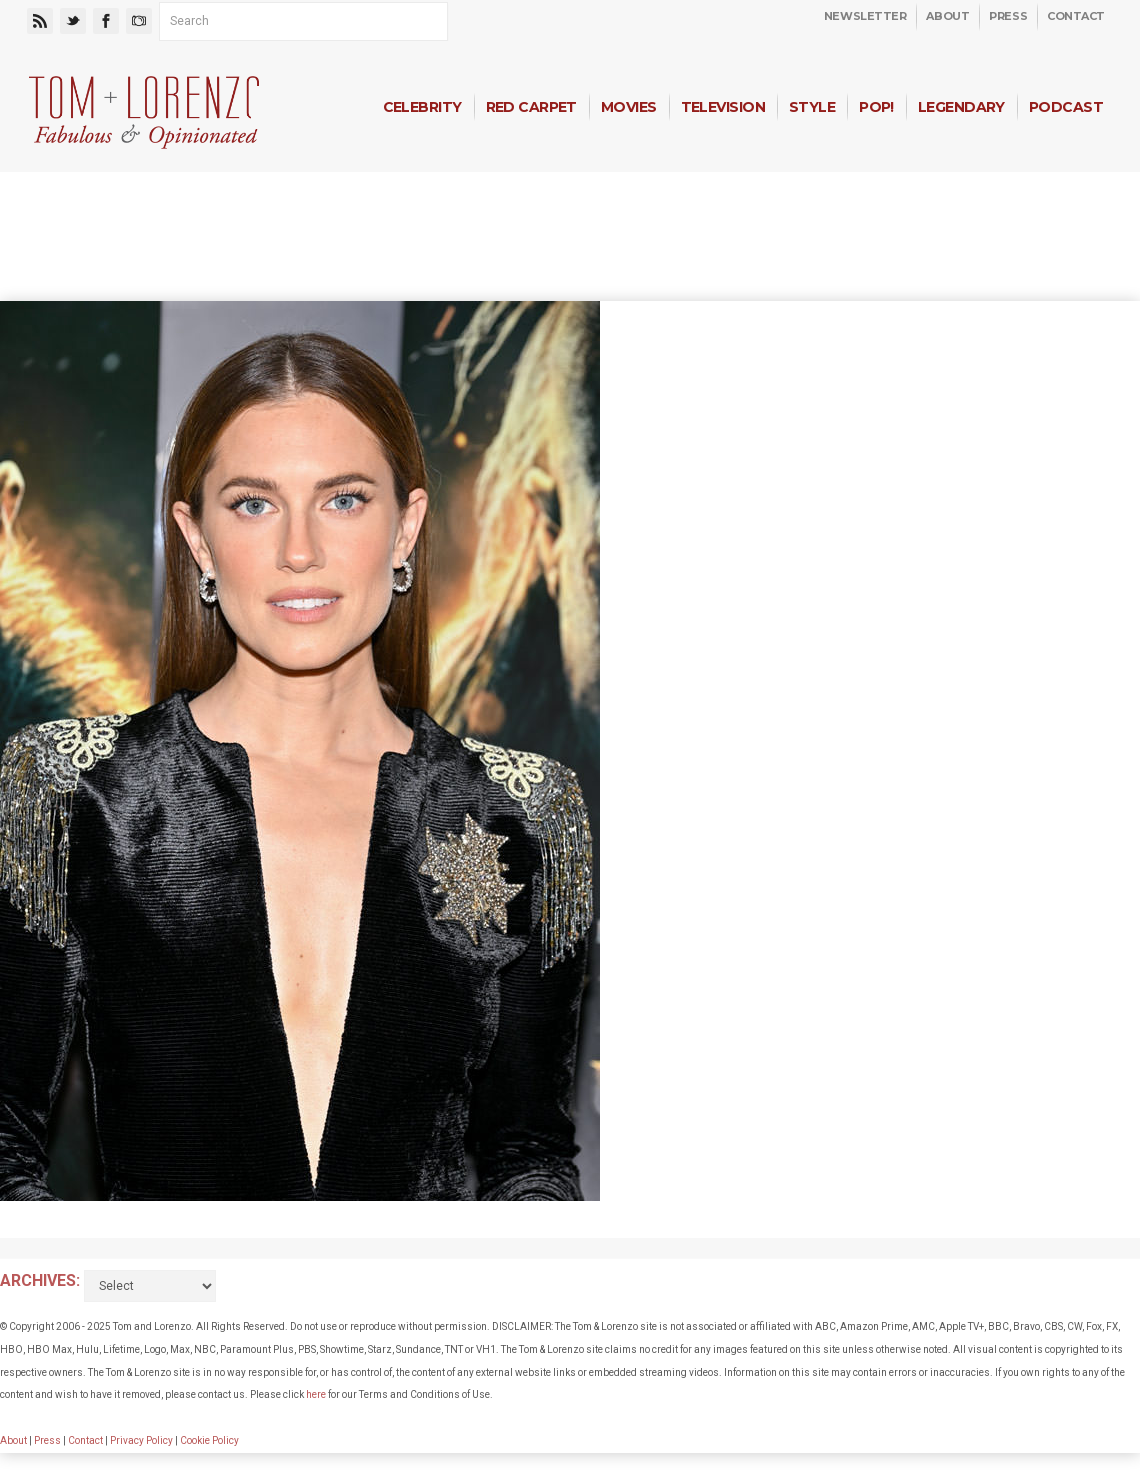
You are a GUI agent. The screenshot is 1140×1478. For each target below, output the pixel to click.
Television (723, 107)
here (316, 1394)
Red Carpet (531, 107)
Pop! (876, 107)
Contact (1076, 16)
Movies (629, 107)
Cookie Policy (209, 1440)
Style (812, 107)
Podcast (1066, 107)
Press (1008, 16)
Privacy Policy (141, 1440)
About (947, 16)
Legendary (961, 107)
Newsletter (865, 16)
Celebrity (422, 107)
